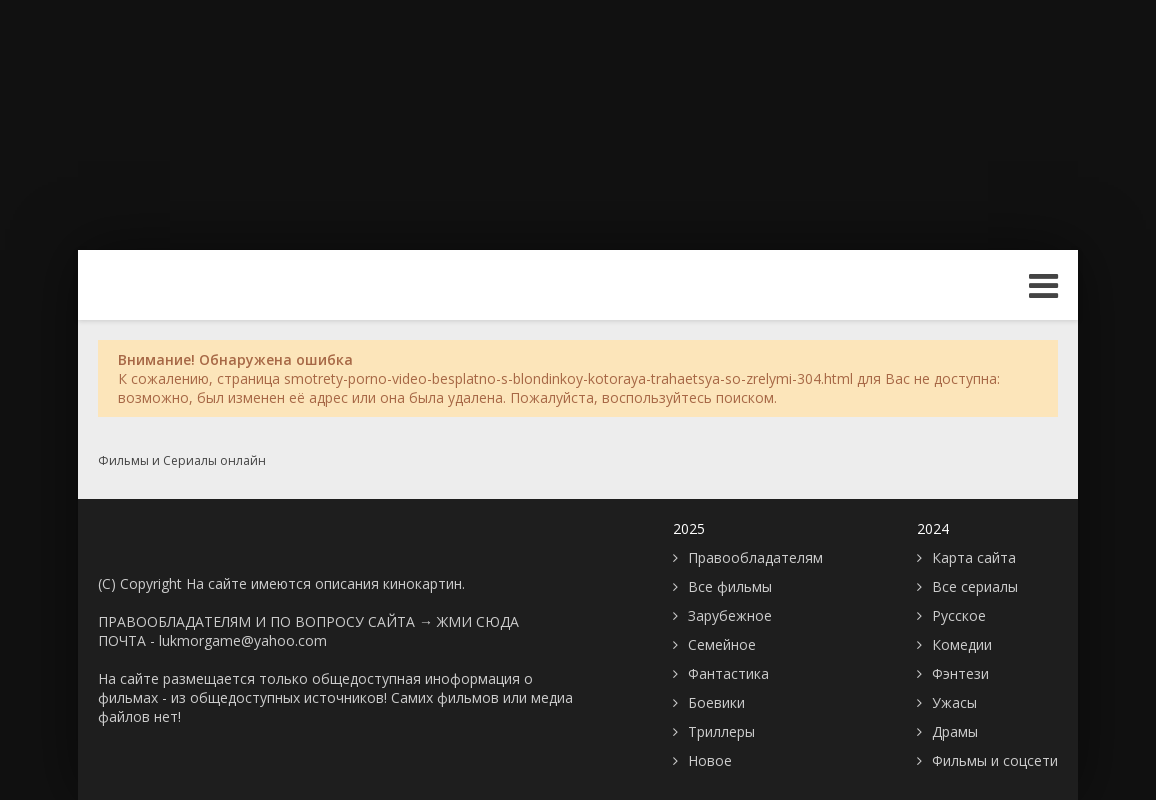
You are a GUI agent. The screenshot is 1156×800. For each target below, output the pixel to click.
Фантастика (728, 673)
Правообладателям (755, 557)
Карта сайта (974, 557)
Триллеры (721, 731)
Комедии (962, 644)
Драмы (955, 731)
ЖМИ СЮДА (478, 621)
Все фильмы (730, 586)
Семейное (722, 644)
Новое (710, 760)
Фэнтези (960, 673)
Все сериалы (975, 586)
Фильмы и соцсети (995, 760)
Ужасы (954, 702)
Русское (959, 615)
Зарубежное (730, 615)
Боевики (716, 702)
